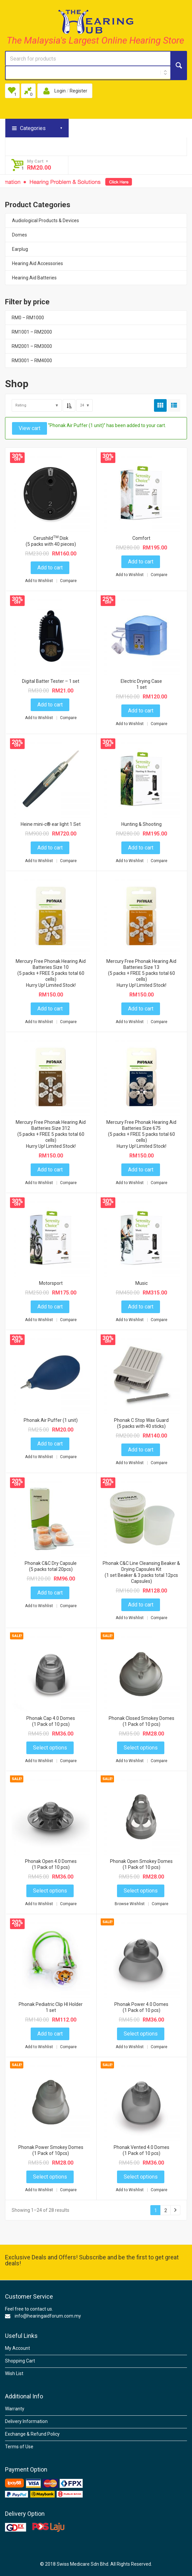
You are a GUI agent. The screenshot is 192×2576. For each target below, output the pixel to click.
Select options (50, 1747)
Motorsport (51, 1283)
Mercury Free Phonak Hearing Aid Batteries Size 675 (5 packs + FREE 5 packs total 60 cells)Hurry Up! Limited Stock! (141, 1134)
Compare (68, 580)
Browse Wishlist (130, 1903)
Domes (19, 234)
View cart (29, 428)
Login (60, 90)
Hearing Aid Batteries (34, 277)
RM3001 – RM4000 (32, 360)
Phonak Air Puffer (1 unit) (51, 1420)
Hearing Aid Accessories (37, 263)
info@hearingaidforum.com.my (48, 2316)
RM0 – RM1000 (28, 317)
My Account (17, 2348)
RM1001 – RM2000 (32, 332)
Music (141, 1283)
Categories (33, 128)
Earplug (20, 249)
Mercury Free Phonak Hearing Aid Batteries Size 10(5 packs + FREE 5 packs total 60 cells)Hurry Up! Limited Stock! (51, 973)
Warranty (14, 2408)
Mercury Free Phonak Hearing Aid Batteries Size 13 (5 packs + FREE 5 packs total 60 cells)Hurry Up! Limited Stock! (141, 973)
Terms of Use (19, 2446)
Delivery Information (26, 2421)
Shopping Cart (20, 2360)
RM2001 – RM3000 (32, 346)
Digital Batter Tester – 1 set (50, 681)
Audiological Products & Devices (45, 220)
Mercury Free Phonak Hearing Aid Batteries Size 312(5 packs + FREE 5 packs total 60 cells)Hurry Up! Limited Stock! (51, 1134)
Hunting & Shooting (141, 824)
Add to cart (50, 567)
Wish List (14, 2373)
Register (78, 90)
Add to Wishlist (39, 580)
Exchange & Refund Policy (32, 2434)
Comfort (141, 538)
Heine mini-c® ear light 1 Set (51, 824)
